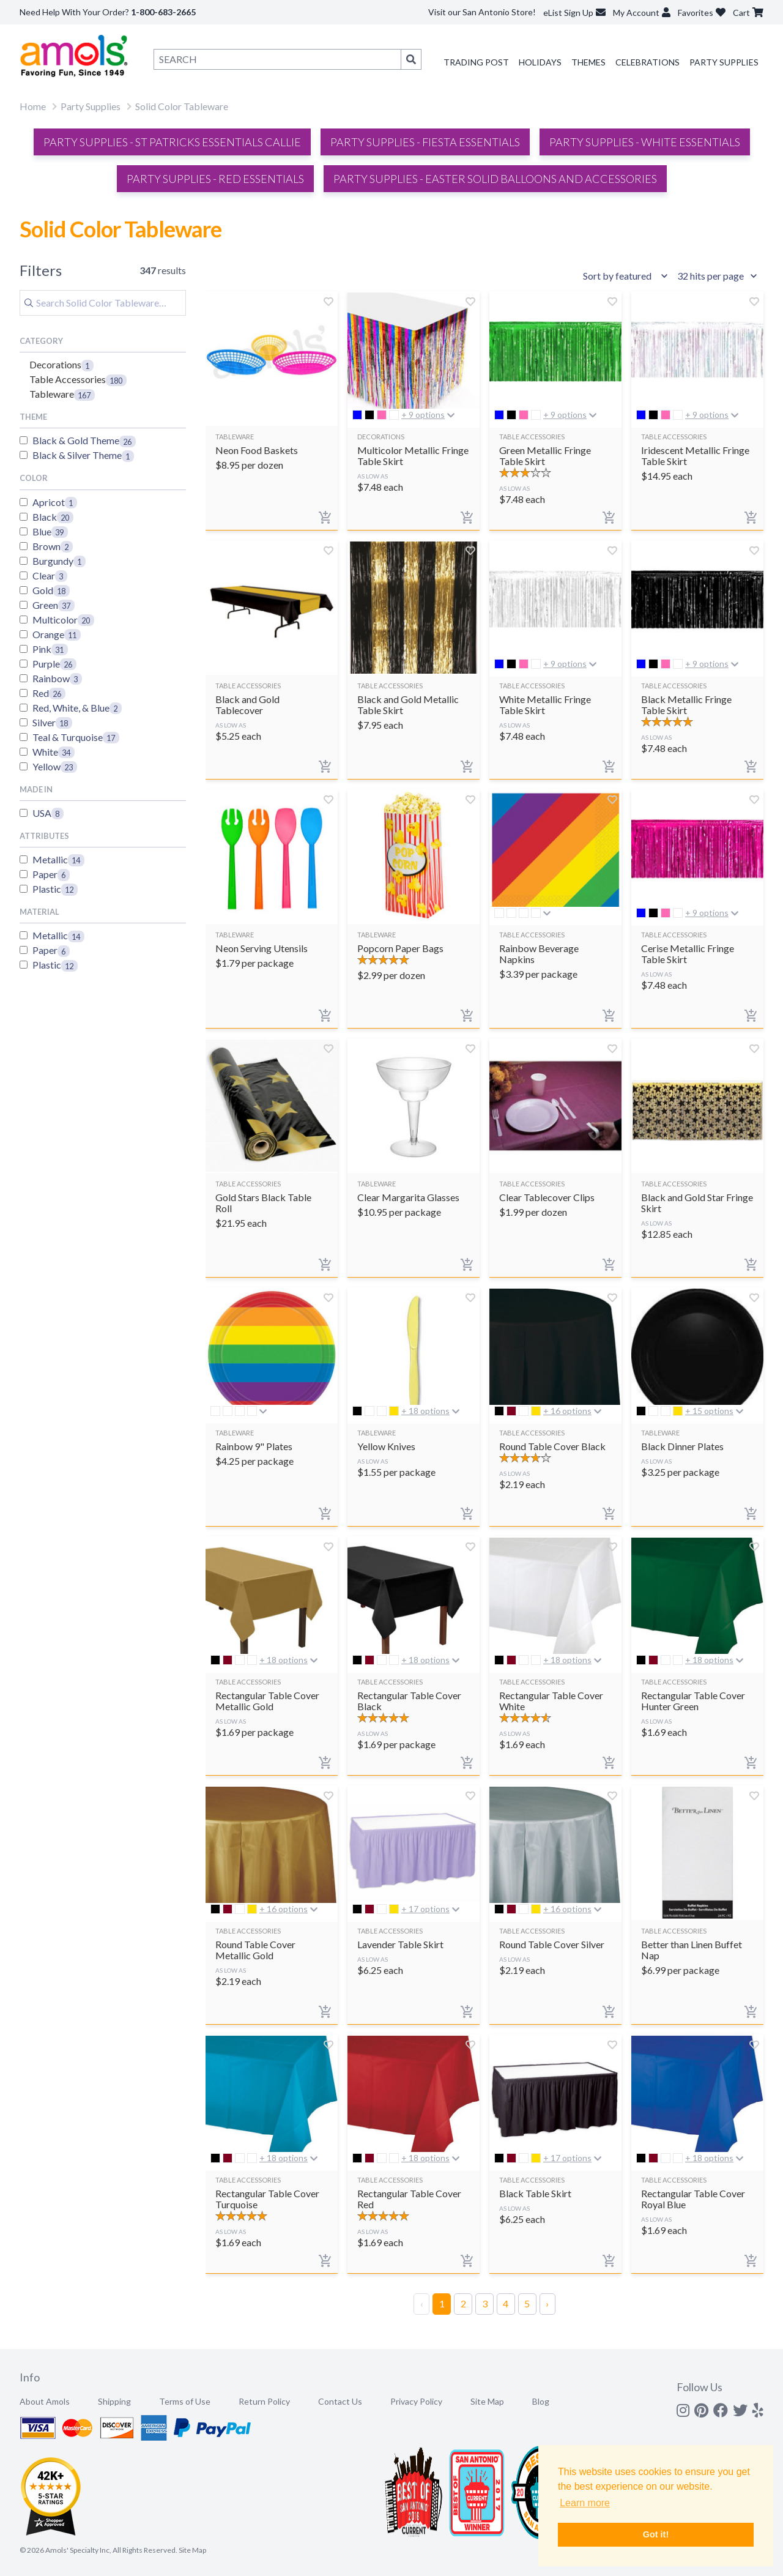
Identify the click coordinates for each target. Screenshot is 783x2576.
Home (33, 106)
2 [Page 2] (463, 2303)
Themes (588, 62)
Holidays (540, 62)
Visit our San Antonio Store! (482, 12)
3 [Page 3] (485, 2303)
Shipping (114, 2401)
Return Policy (264, 2401)
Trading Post (476, 62)
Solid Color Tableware (181, 106)
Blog (540, 2401)
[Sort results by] (627, 276)
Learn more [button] (585, 2503)
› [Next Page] (547, 2303)
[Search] (103, 303)
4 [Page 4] (505, 2303)
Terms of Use (184, 2401)
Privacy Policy (416, 2401)
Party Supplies (724, 62)
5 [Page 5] (527, 2303)
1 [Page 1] (442, 2303)
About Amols (45, 2401)
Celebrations (647, 62)
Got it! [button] (656, 2534)
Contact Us (340, 2401)
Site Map (487, 2401)
